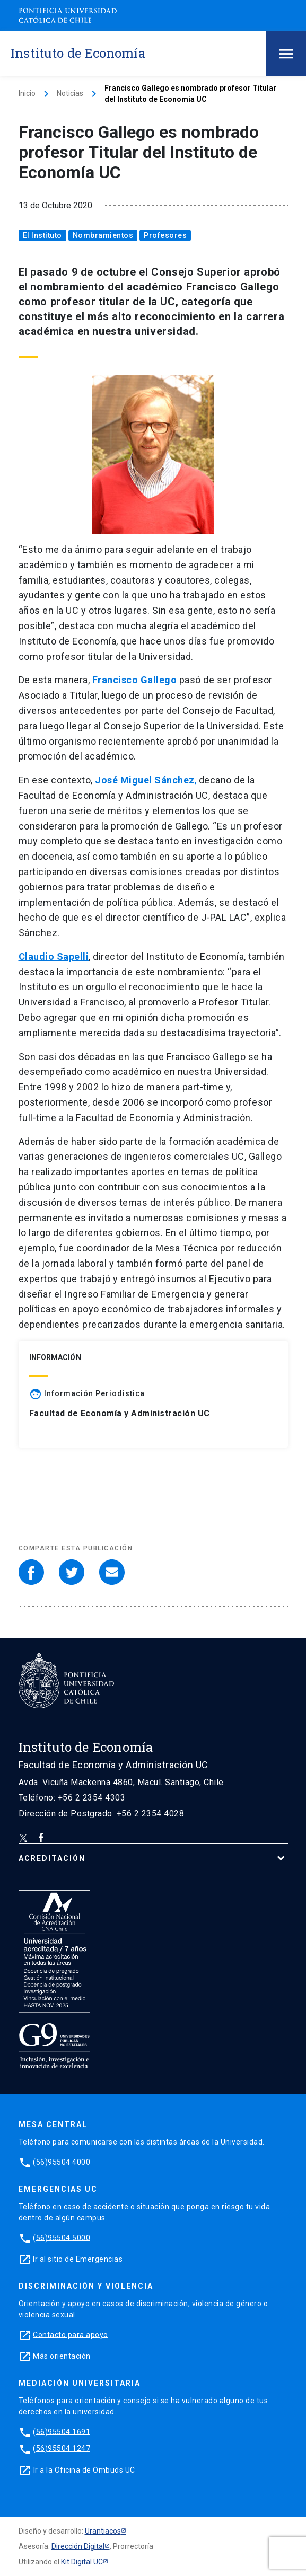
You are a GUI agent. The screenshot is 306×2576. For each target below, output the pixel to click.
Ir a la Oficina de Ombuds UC (84, 2469)
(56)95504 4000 (61, 2161)
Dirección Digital (77, 2546)
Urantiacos (103, 2531)
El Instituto (42, 235)
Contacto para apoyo (70, 2334)
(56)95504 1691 (61, 2431)
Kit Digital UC (82, 2561)
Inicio (27, 93)
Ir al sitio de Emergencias (78, 2258)
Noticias (70, 93)
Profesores (165, 235)
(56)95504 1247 (61, 2448)
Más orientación (62, 2355)
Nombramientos (103, 235)
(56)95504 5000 (61, 2237)
